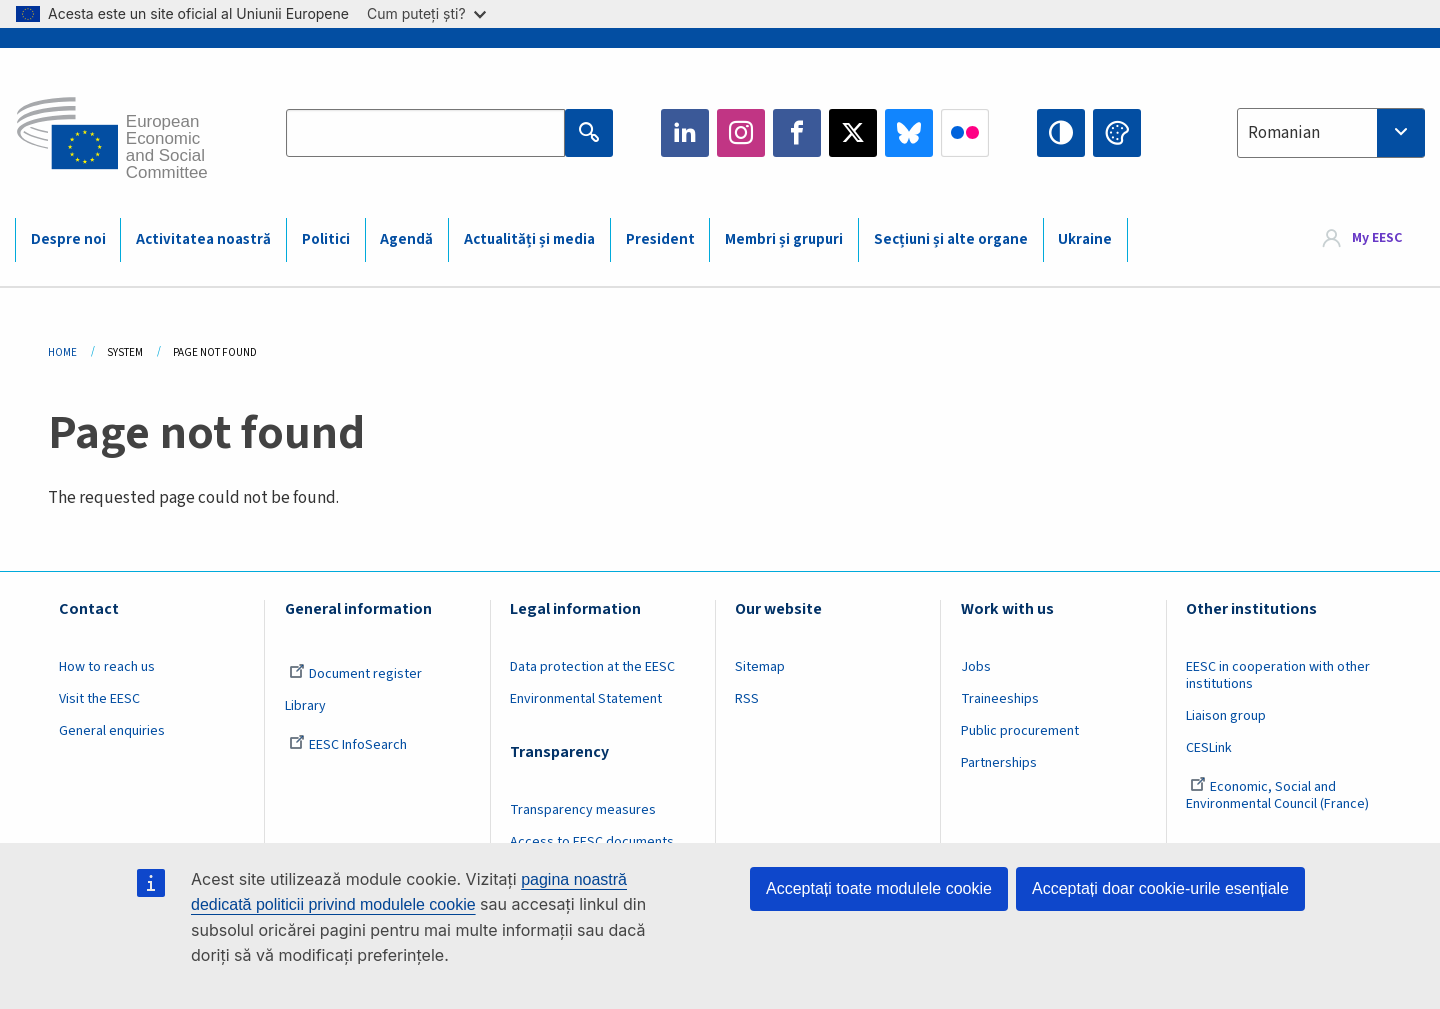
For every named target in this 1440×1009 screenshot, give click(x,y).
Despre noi (68, 239)
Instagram (741, 133)
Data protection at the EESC (592, 667)
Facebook (797, 133)
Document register (355, 674)
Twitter (853, 133)
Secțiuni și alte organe (951, 239)
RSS (747, 699)
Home (62, 352)
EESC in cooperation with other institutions (1278, 675)
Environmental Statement (586, 699)
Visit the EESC (99, 699)
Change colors (1117, 133)
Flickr (965, 133)
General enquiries (112, 731)
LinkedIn (685, 133)
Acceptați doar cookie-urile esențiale (1160, 888)
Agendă (406, 239)
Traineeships (1000, 699)
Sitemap (760, 667)
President (660, 239)
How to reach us (107, 667)
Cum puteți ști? (426, 13)
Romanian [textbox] (1284, 133)
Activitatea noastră (203, 239)
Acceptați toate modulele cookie (879, 888)
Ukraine (1085, 239)
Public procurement (1020, 731)
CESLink (1209, 748)
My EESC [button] (1377, 239)
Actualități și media (529, 239)
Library (305, 706)
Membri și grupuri (784, 239)
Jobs (976, 667)
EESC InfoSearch (348, 745)
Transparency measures (583, 810)
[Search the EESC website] (425, 133)
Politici (326, 239)
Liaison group (1226, 716)
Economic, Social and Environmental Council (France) (1279, 795)
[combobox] (1331, 133)
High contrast (1061, 133)
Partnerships (999, 763)
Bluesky (909, 133)
